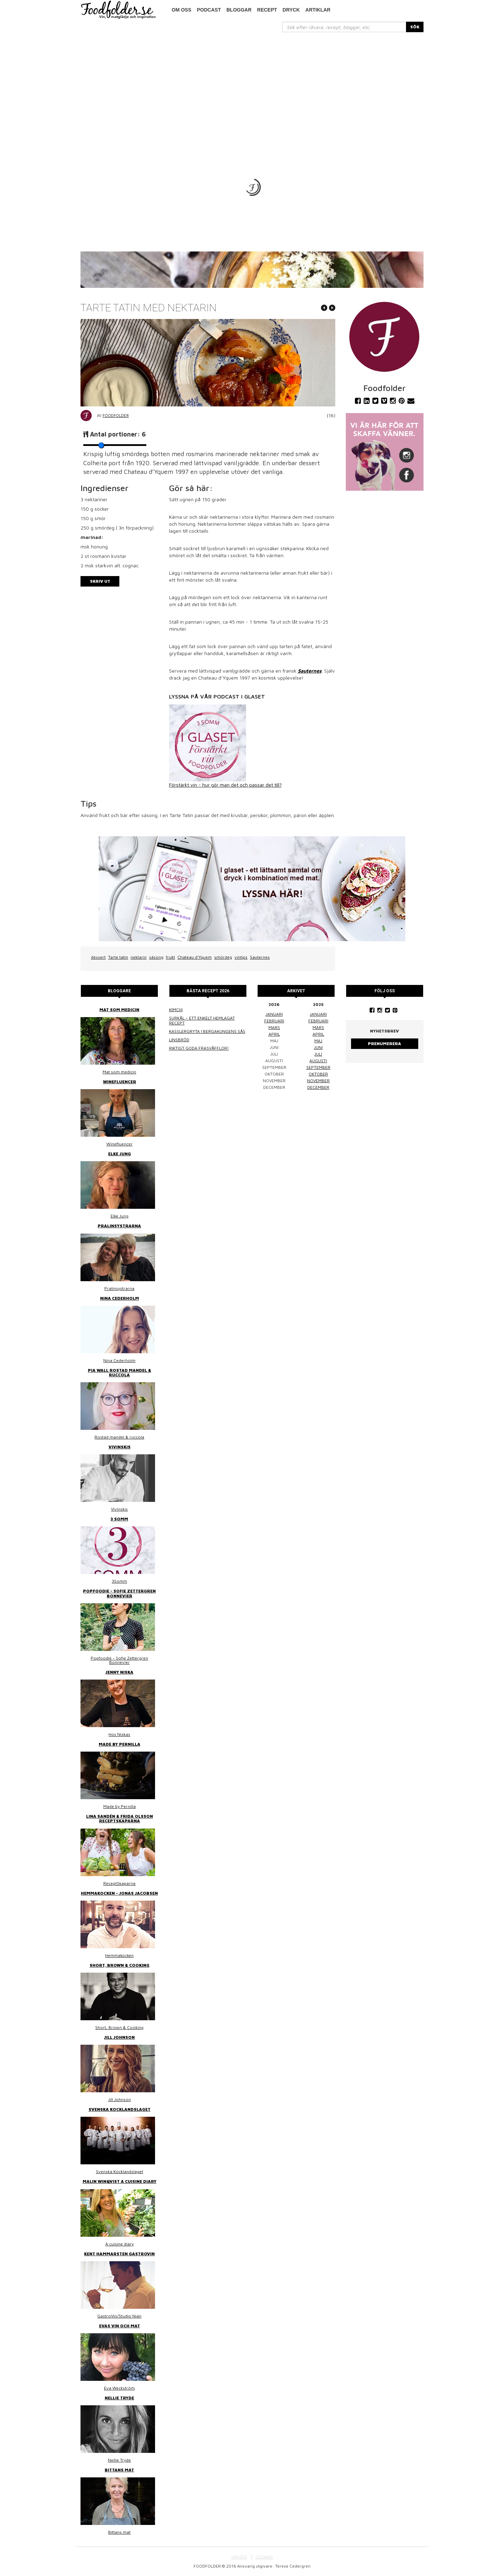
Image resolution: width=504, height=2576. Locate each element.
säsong (156, 957)
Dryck (291, 10)
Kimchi (176, 1009)
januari (274, 1014)
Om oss (181, 10)
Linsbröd (179, 1039)
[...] (344, 27)
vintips (240, 957)
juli (318, 1054)
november (318, 1080)
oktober (318, 1074)
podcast (209, 10)
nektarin (139, 957)
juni (318, 1047)
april (274, 1034)
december (318, 1087)
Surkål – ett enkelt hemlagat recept (202, 1020)
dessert (98, 957)
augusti (318, 1060)
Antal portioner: (118, 434)
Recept (267, 10)
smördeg (223, 957)
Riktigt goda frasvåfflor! (199, 1048)
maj (318, 1040)
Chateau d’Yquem (194, 957)
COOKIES (264, 2557)
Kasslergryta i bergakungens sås (207, 1031)
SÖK (414, 26)
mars (274, 1027)
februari (274, 1020)
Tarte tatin (118, 957)
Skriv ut (100, 581)
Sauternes (260, 957)
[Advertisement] (252, 85)
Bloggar (239, 10)
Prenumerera (384, 1043)
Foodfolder (116, 415)
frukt (170, 957)
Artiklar (318, 10)
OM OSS (239, 2557)
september (318, 1067)
